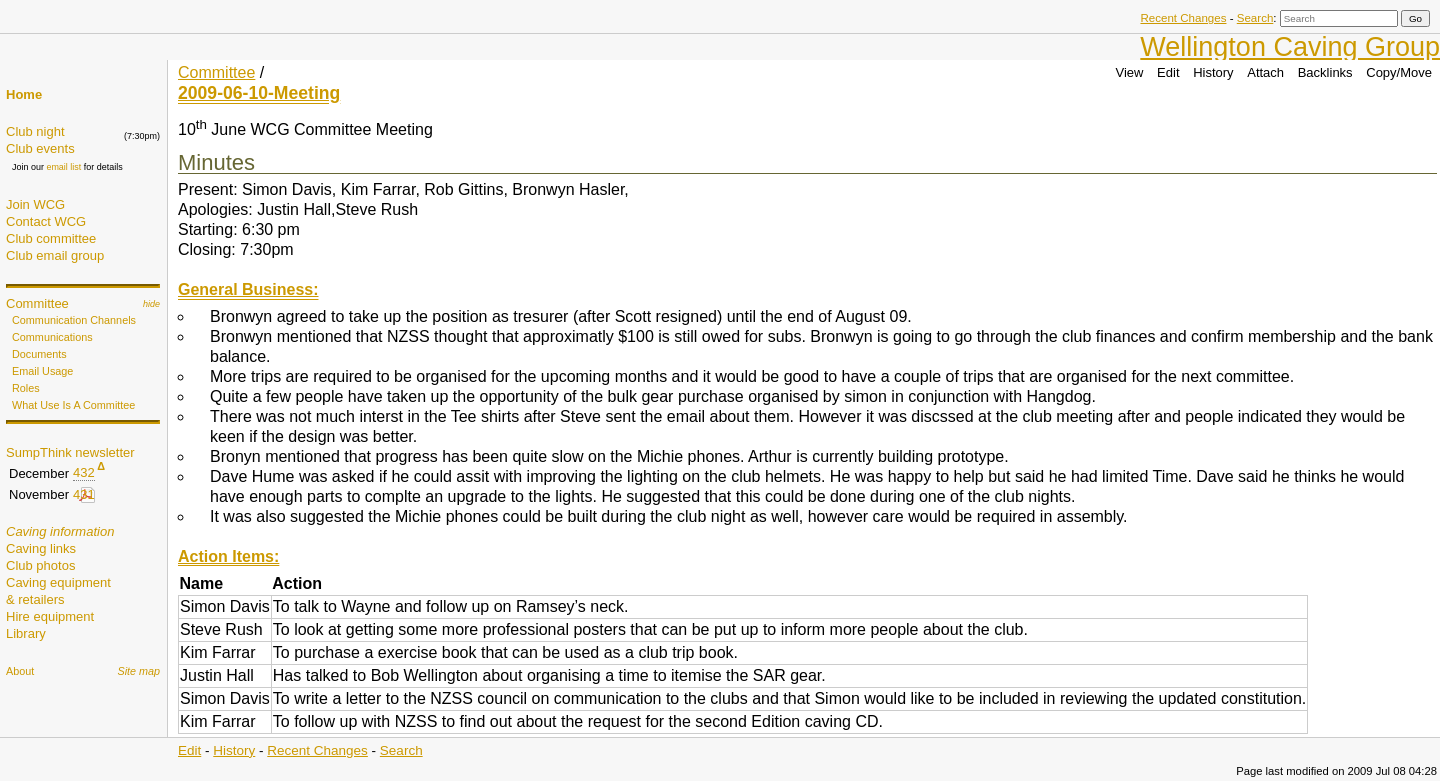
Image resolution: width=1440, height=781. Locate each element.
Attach (1265, 72)
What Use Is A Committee (73, 405)
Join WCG (35, 204)
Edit (1168, 72)
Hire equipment (50, 616)
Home (24, 94)
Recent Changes (1183, 18)
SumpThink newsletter (70, 452)
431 (84, 494)
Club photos (40, 565)
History (1213, 72)
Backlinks (1325, 72)
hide (151, 304)
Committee (37, 303)
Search (1255, 18)
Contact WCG (46, 221)
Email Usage (42, 371)
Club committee (51, 238)
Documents (39, 354)
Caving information (60, 531)
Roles (26, 388)
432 (84, 472)
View (1130, 72)
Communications (52, 337)
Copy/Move (1399, 72)
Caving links (41, 548)
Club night (35, 131)
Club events (40, 148)
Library (26, 633)
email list (63, 167)
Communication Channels (74, 320)
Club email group (55, 255)
